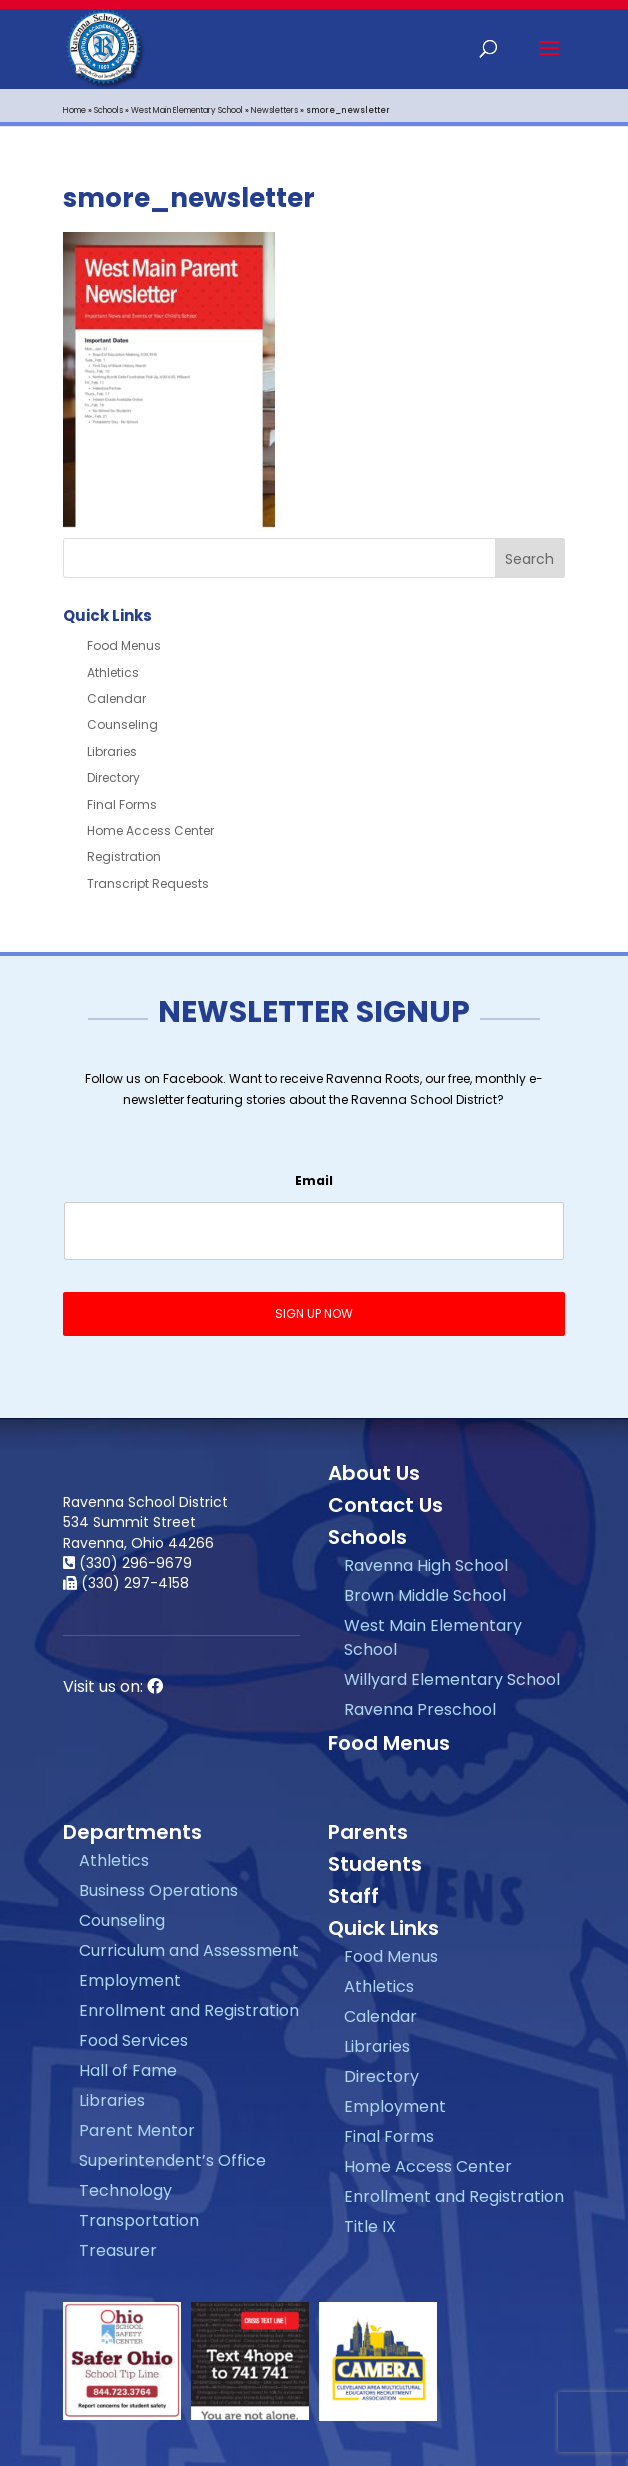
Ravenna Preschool (420, 1709)
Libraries (112, 751)
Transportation (139, 2220)
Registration (124, 856)
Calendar (116, 698)
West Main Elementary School (187, 110)
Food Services (133, 2040)
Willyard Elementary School (452, 1679)
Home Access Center (150, 830)
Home (74, 110)
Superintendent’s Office (172, 2160)
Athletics (113, 672)
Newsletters (274, 110)
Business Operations (158, 1890)
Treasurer (118, 2250)
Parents (368, 1832)
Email (314, 1181)
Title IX (370, 2226)
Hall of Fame (128, 2070)
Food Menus (124, 645)
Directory (113, 777)
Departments (132, 1832)
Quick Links (383, 1928)
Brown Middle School (425, 1595)
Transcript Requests (148, 883)
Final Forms (122, 804)
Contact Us (385, 1505)
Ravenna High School (426, 1565)
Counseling (122, 724)
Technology (125, 2190)
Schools (108, 110)
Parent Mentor (137, 2130)
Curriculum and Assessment (189, 1950)
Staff (353, 1896)
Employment (130, 1980)
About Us (374, 1473)
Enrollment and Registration (189, 2010)
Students (375, 1864)
